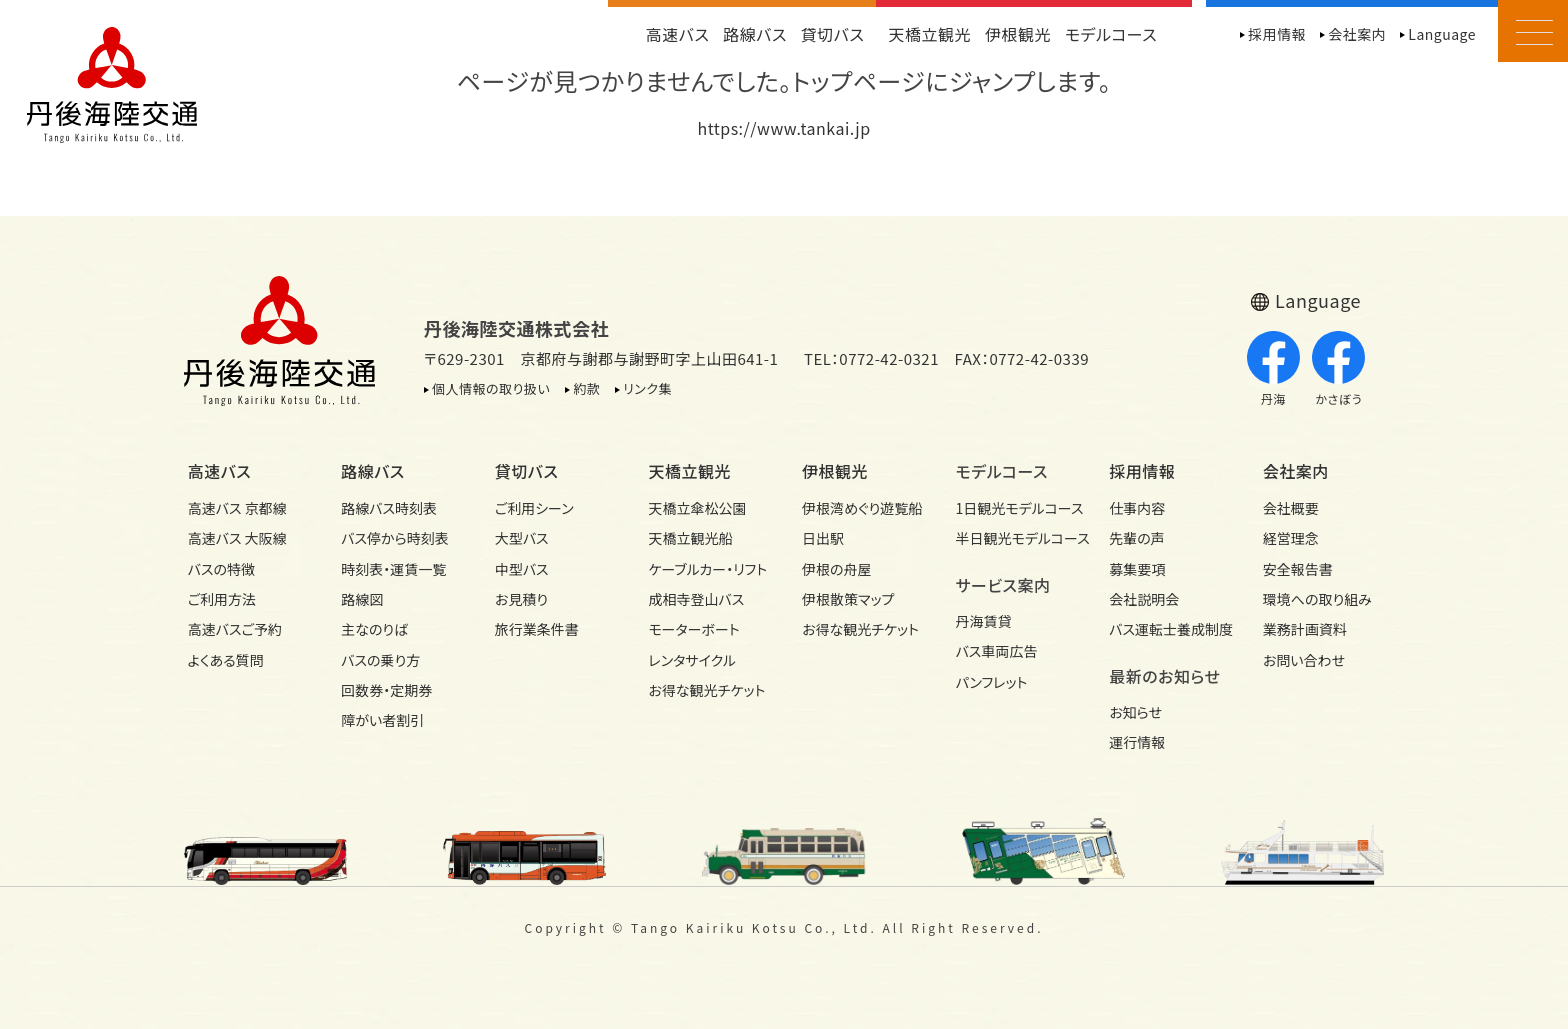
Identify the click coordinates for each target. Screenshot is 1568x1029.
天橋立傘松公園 (697, 508)
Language (1442, 34)
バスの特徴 (221, 569)
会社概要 (1291, 508)
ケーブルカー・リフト (707, 569)
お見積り (521, 599)
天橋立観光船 (690, 538)
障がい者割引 (382, 720)
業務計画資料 (1305, 629)
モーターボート (693, 629)
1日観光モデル (1015, 508)
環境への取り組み (1317, 599)
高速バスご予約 (235, 629)
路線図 (362, 599)
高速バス (678, 34)
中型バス (522, 569)
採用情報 (1277, 34)
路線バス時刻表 (389, 508)
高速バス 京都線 (237, 508)
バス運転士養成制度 (1168, 629)
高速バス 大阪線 (237, 538)
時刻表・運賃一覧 (393, 569)
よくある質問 (226, 660)
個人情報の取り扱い (491, 388)
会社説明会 (1144, 599)
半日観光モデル (1015, 538)
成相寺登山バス (696, 599)
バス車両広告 (997, 651)
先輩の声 (1137, 538)
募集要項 (1137, 569)
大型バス (522, 538)
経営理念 (1291, 538)
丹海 (1273, 369)
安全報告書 (1298, 569)
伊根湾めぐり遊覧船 (861, 508)
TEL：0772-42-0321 (871, 358)
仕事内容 (1137, 508)
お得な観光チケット (706, 690)
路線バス (755, 34)
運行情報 (1137, 742)
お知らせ (1135, 712)
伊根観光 (1018, 34)
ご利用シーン (534, 508)
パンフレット (992, 682)
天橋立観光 (929, 34)
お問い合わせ (1304, 660)
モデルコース (1111, 34)
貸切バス (833, 34)
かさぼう (1338, 369)
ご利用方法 (222, 599)
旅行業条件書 (537, 629)
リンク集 (647, 388)
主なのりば (374, 629)
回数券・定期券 (386, 690)
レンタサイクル (692, 660)
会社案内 (1357, 34)
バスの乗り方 (380, 660)
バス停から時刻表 (395, 538)
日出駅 (823, 538)
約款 (586, 388)
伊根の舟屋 (837, 569)
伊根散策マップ (848, 599)
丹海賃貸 (984, 621)
